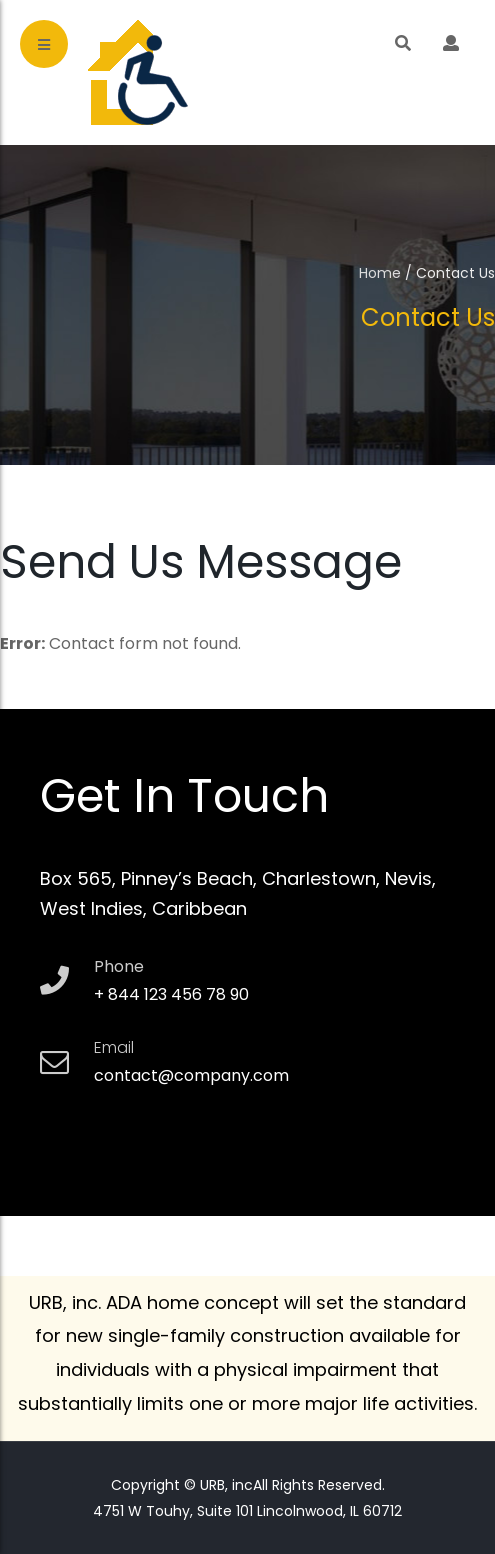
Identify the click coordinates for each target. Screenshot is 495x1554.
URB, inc (224, 1485)
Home (380, 273)
